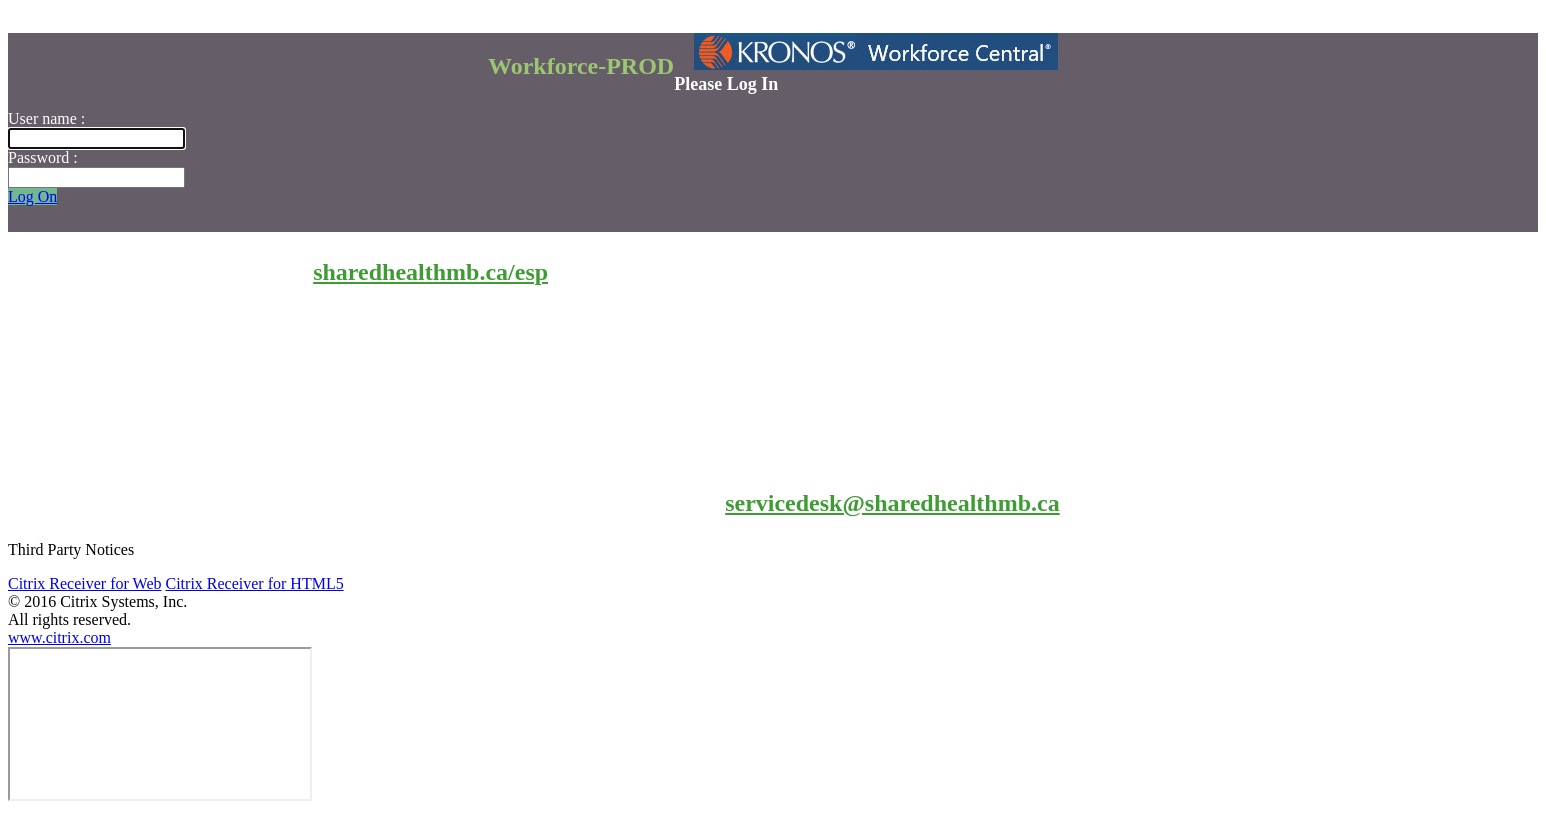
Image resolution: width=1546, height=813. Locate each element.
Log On (32, 196)
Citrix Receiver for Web (84, 583)
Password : (43, 157)
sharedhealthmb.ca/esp (430, 272)
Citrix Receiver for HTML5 (254, 583)
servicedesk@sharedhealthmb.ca (892, 503)
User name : (46, 118)
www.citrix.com (59, 637)
